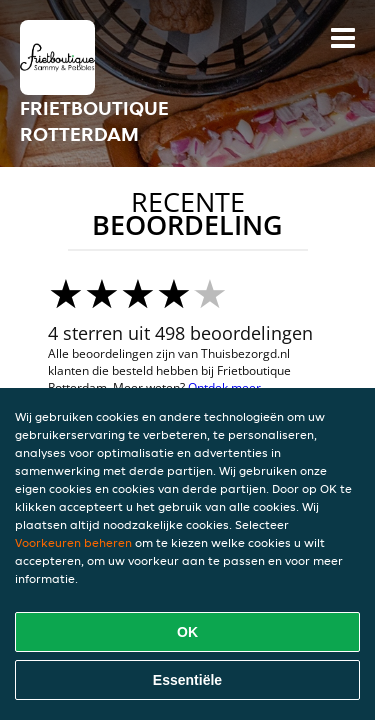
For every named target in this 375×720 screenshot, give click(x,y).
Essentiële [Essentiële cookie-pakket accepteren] (187, 680)
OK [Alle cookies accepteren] (187, 632)
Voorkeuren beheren (73, 542)
